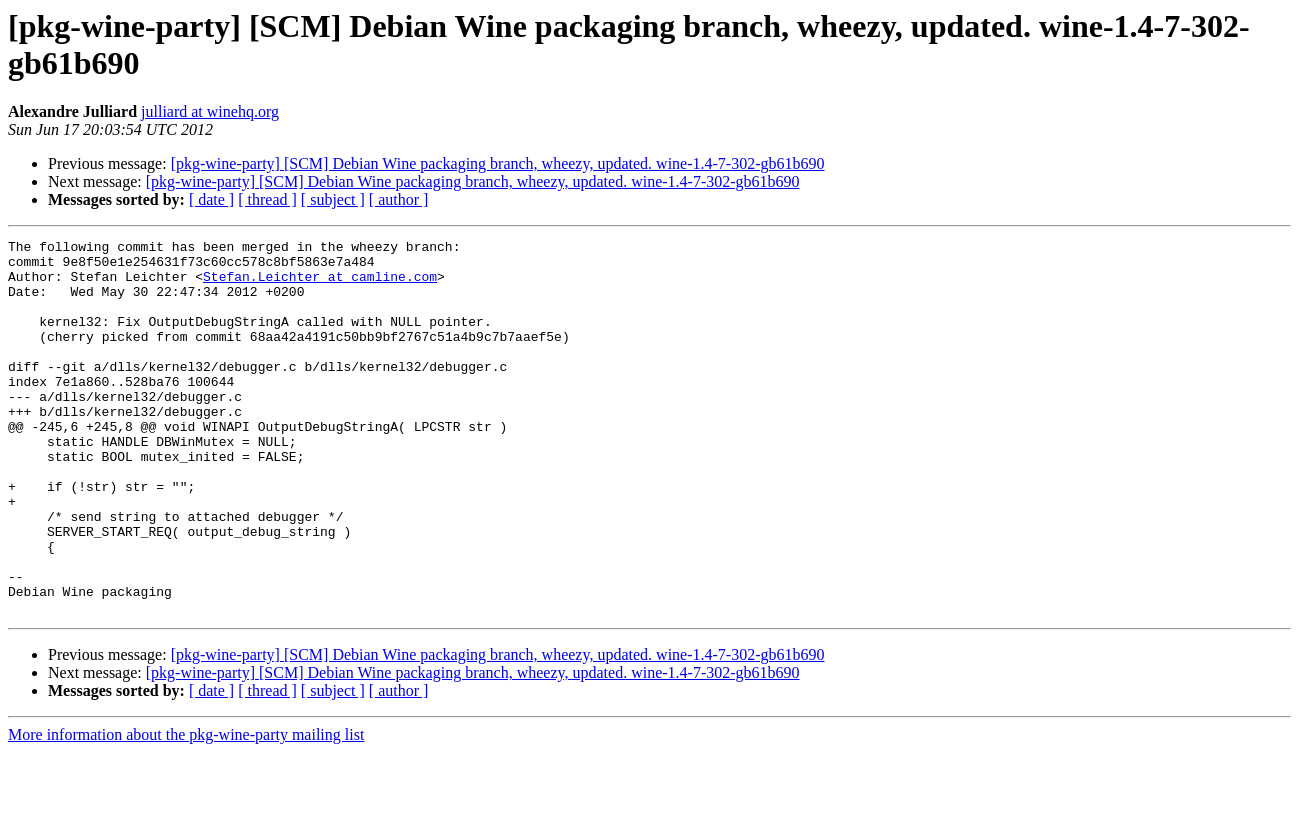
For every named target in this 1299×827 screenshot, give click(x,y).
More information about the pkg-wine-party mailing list (186, 809)
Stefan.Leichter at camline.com (320, 285)
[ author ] (399, 199)
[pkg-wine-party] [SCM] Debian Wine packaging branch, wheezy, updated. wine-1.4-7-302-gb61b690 (498, 163)
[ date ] (211, 199)
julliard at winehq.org (210, 111)
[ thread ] (267, 199)
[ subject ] (333, 199)
